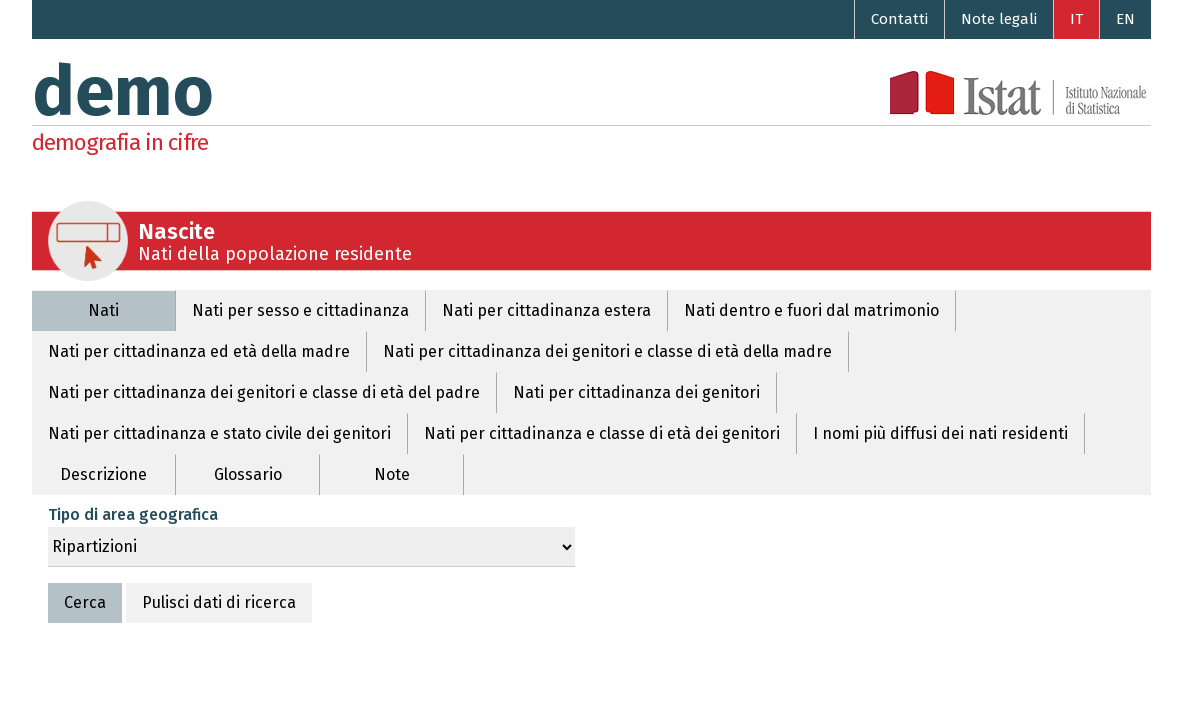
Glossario (248, 474)
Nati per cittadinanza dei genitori (636, 392)
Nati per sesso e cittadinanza (300, 310)
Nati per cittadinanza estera (546, 310)
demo (123, 92)
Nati (103, 310)
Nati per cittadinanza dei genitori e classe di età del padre (264, 392)
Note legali (999, 19)
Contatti (899, 19)
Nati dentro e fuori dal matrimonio (811, 310)
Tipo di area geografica (133, 514)
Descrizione (103, 474)
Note (392, 474)
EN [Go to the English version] (1125, 19)
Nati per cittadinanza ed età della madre (199, 351)
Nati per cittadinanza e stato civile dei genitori (219, 433)
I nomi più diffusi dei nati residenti (940, 433)
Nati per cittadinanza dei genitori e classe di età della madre (607, 351)
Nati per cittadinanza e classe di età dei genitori (602, 433)
